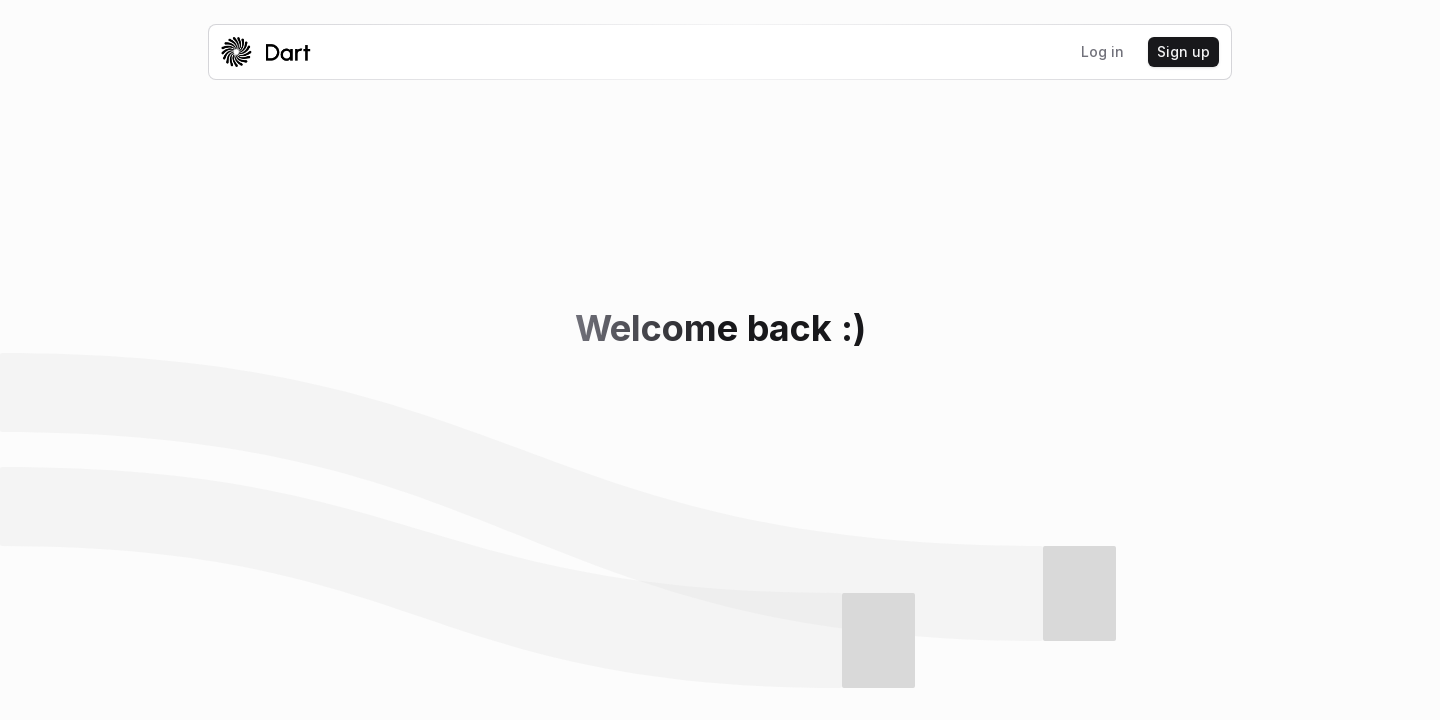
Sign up (1183, 51)
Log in (1102, 51)
